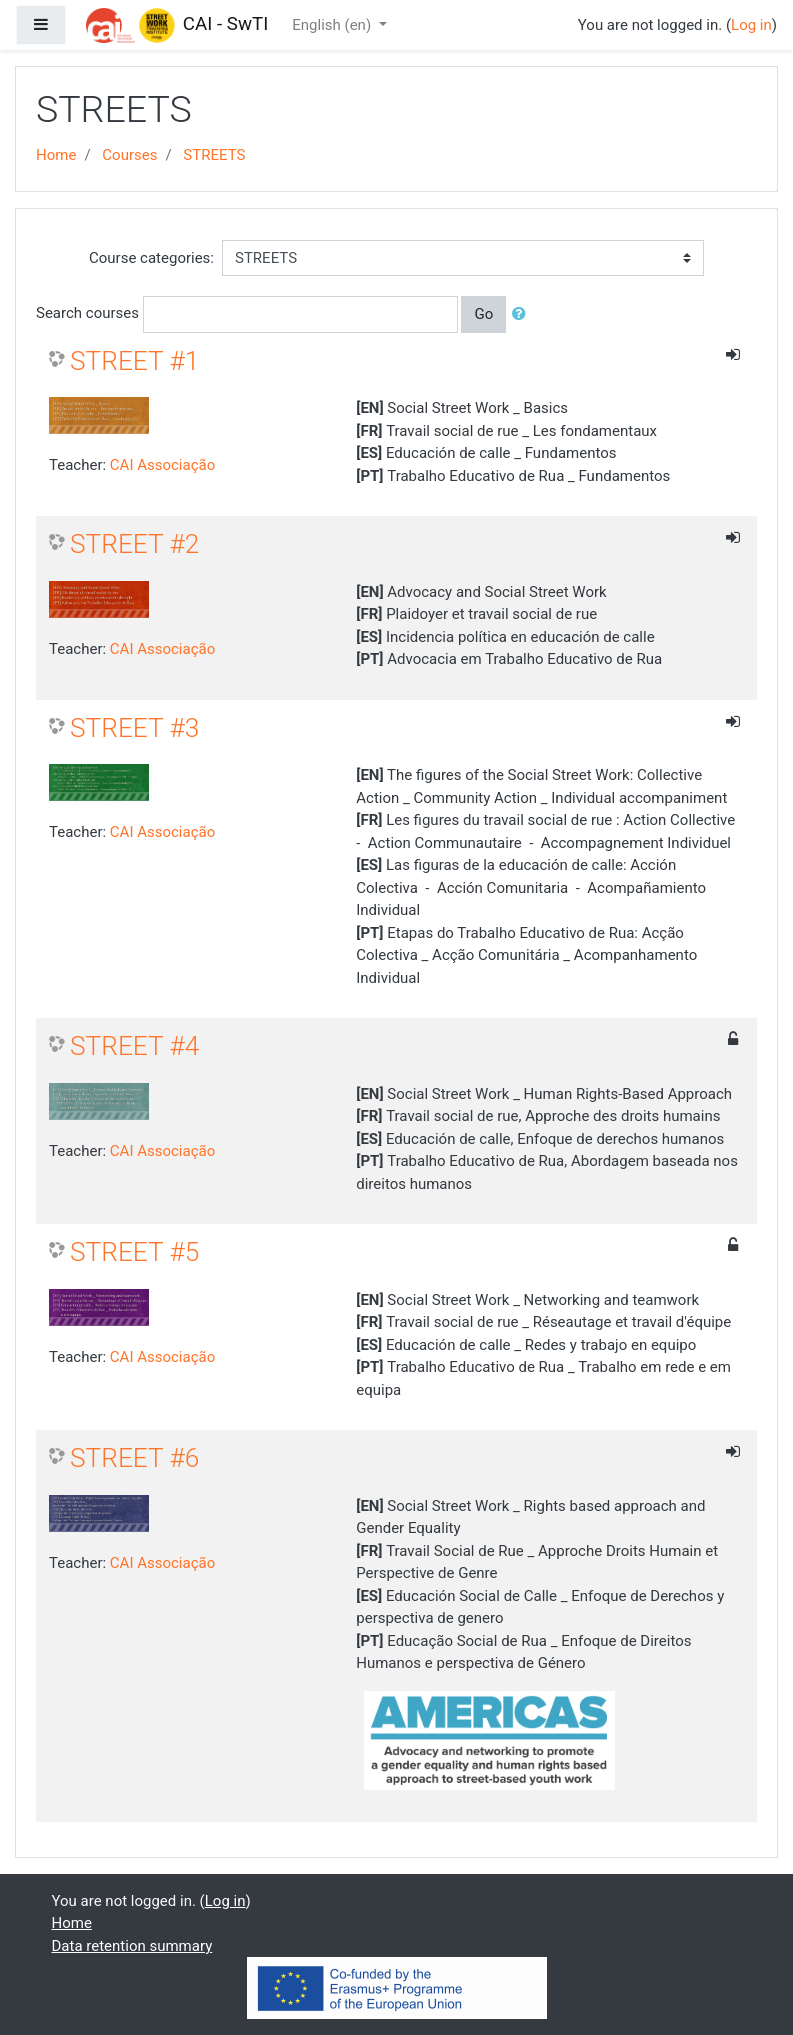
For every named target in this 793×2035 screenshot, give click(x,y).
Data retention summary (132, 1946)
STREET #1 (134, 361)
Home (56, 155)
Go (483, 314)
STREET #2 (134, 544)
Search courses (87, 313)
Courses (129, 155)
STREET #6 (134, 1458)
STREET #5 (134, 1252)
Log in (751, 25)
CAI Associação (162, 465)
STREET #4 (134, 1046)
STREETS (214, 155)
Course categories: (151, 258)
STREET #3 (134, 728)
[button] (523, 314)
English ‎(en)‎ (333, 25)
